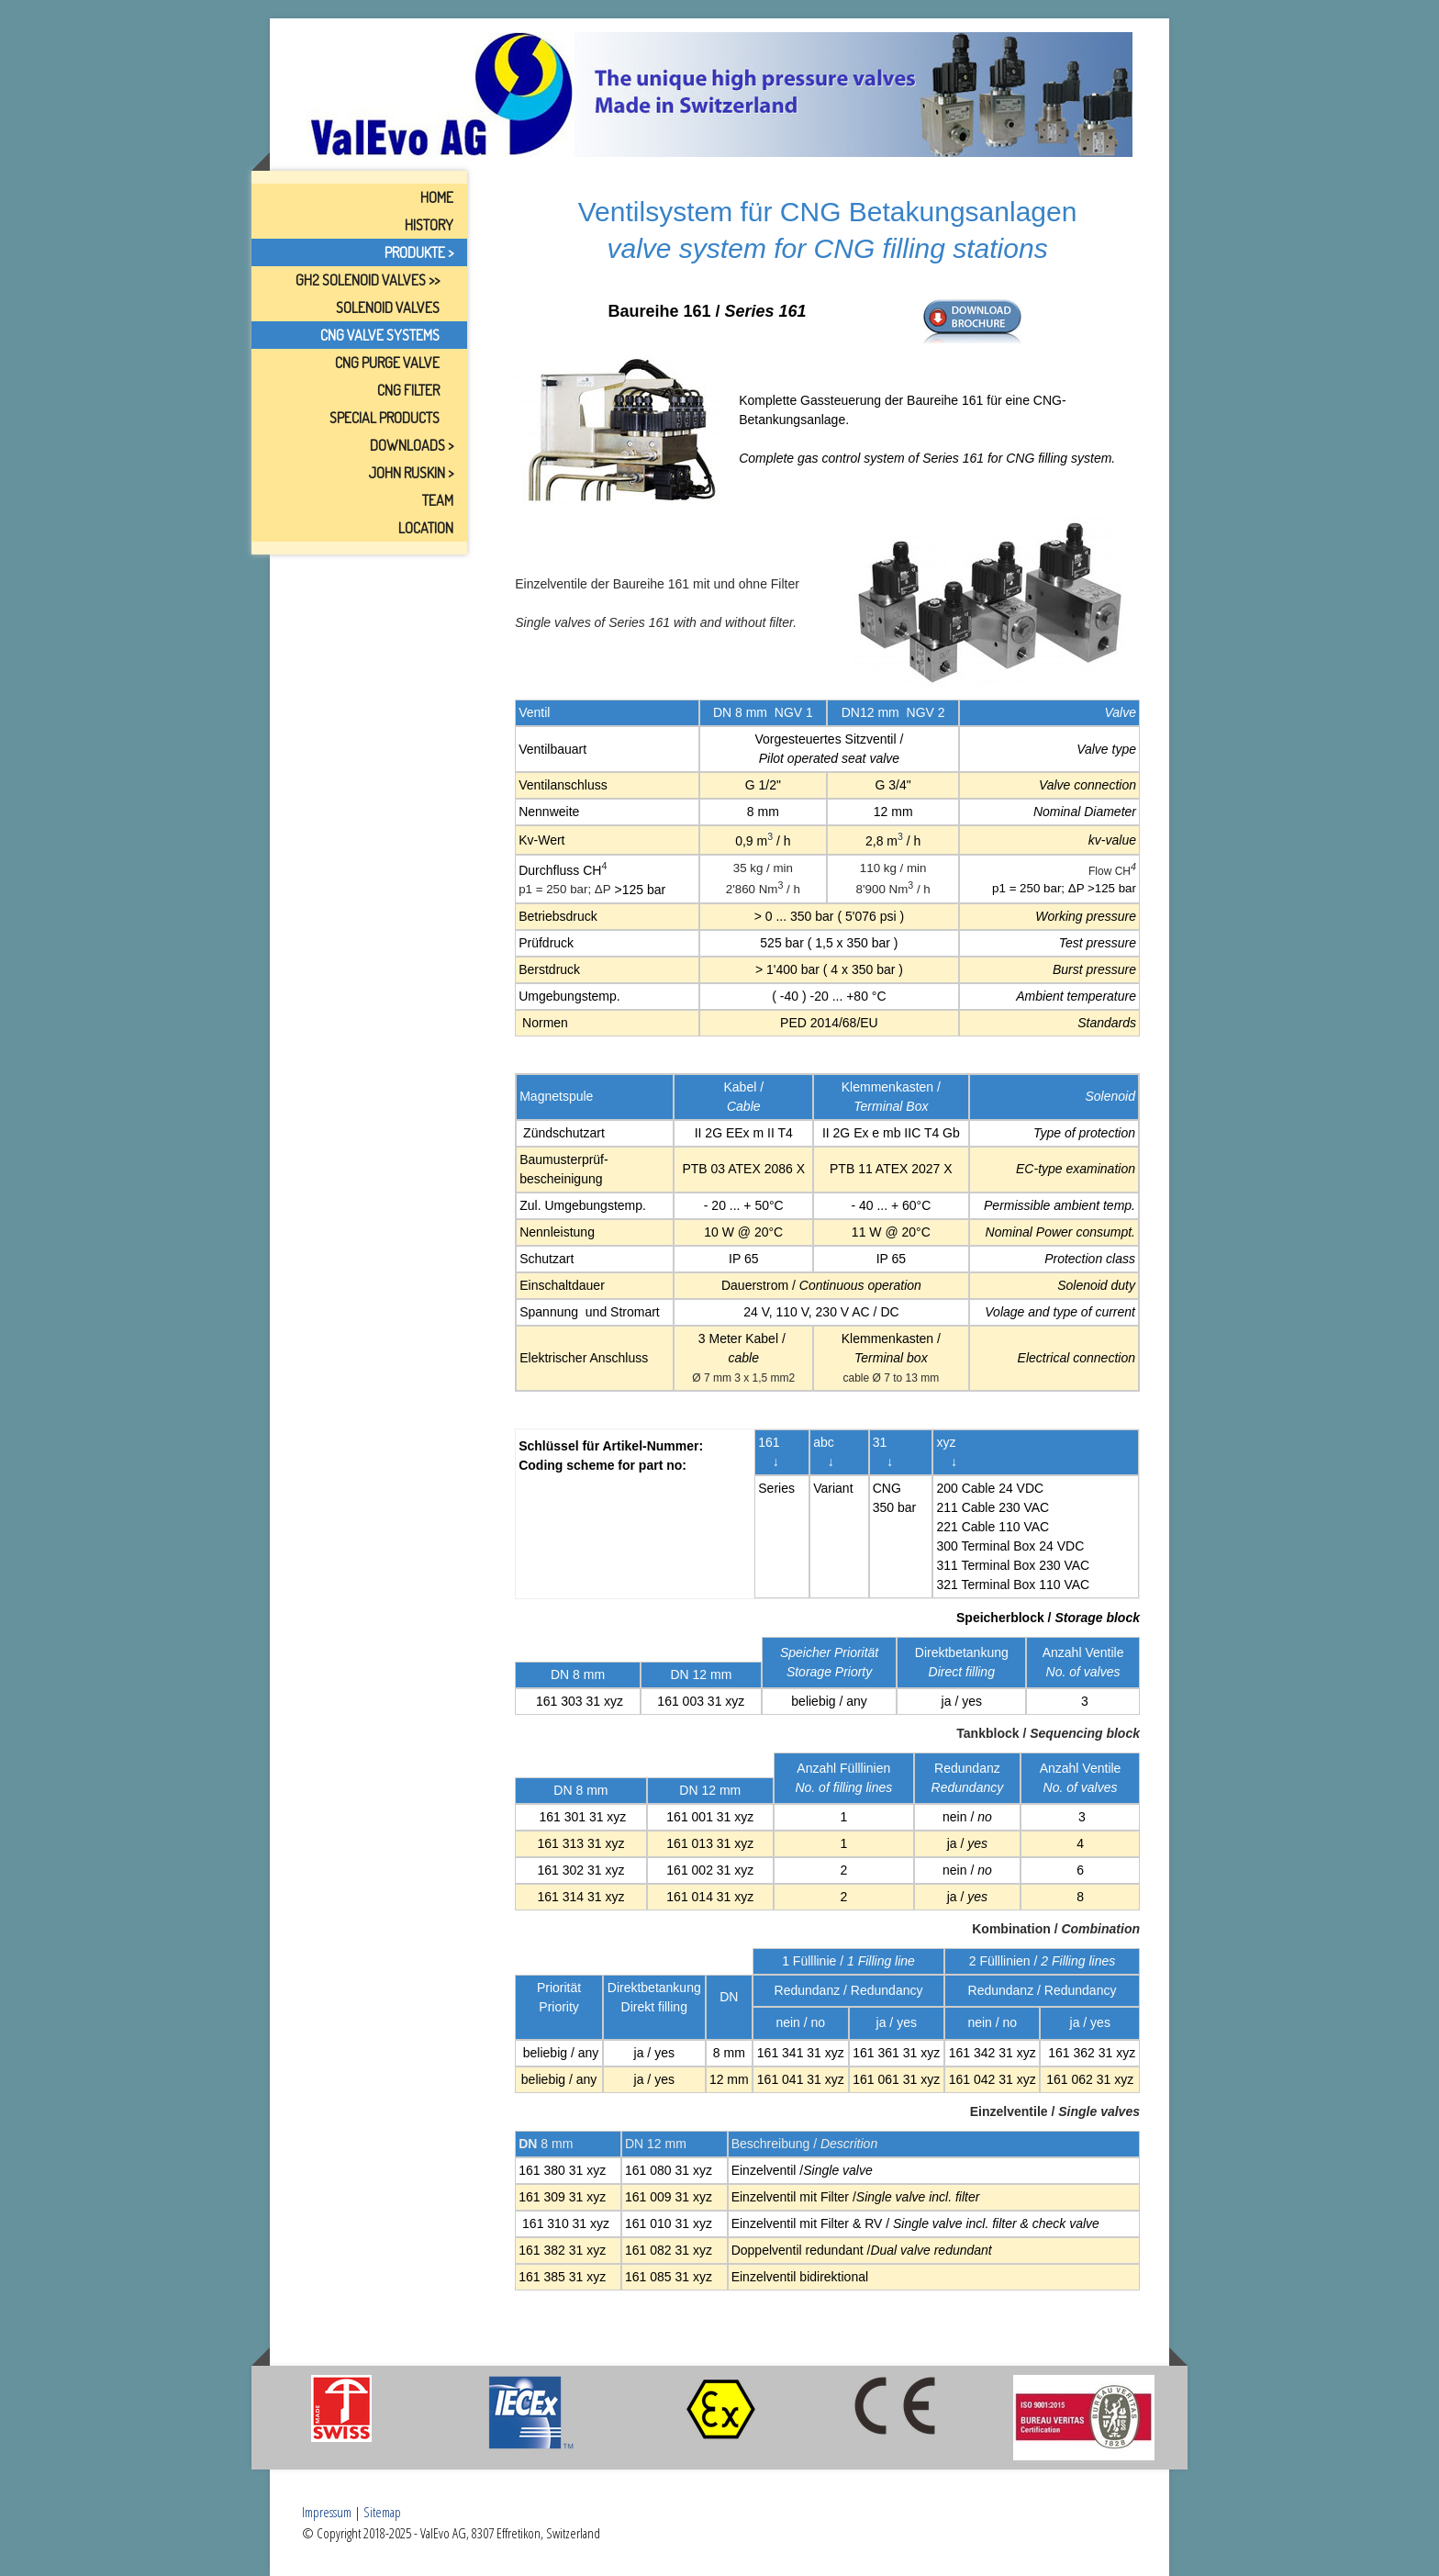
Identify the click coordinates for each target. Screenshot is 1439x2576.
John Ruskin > (410, 473)
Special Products (384, 418)
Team (437, 500)
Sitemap (382, 2512)
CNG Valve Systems (380, 335)
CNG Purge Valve (387, 362)
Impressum (326, 2512)
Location (425, 528)
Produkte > (419, 252)
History (429, 225)
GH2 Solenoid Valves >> (368, 280)
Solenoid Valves (388, 307)
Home (436, 197)
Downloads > (411, 445)
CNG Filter (408, 390)
